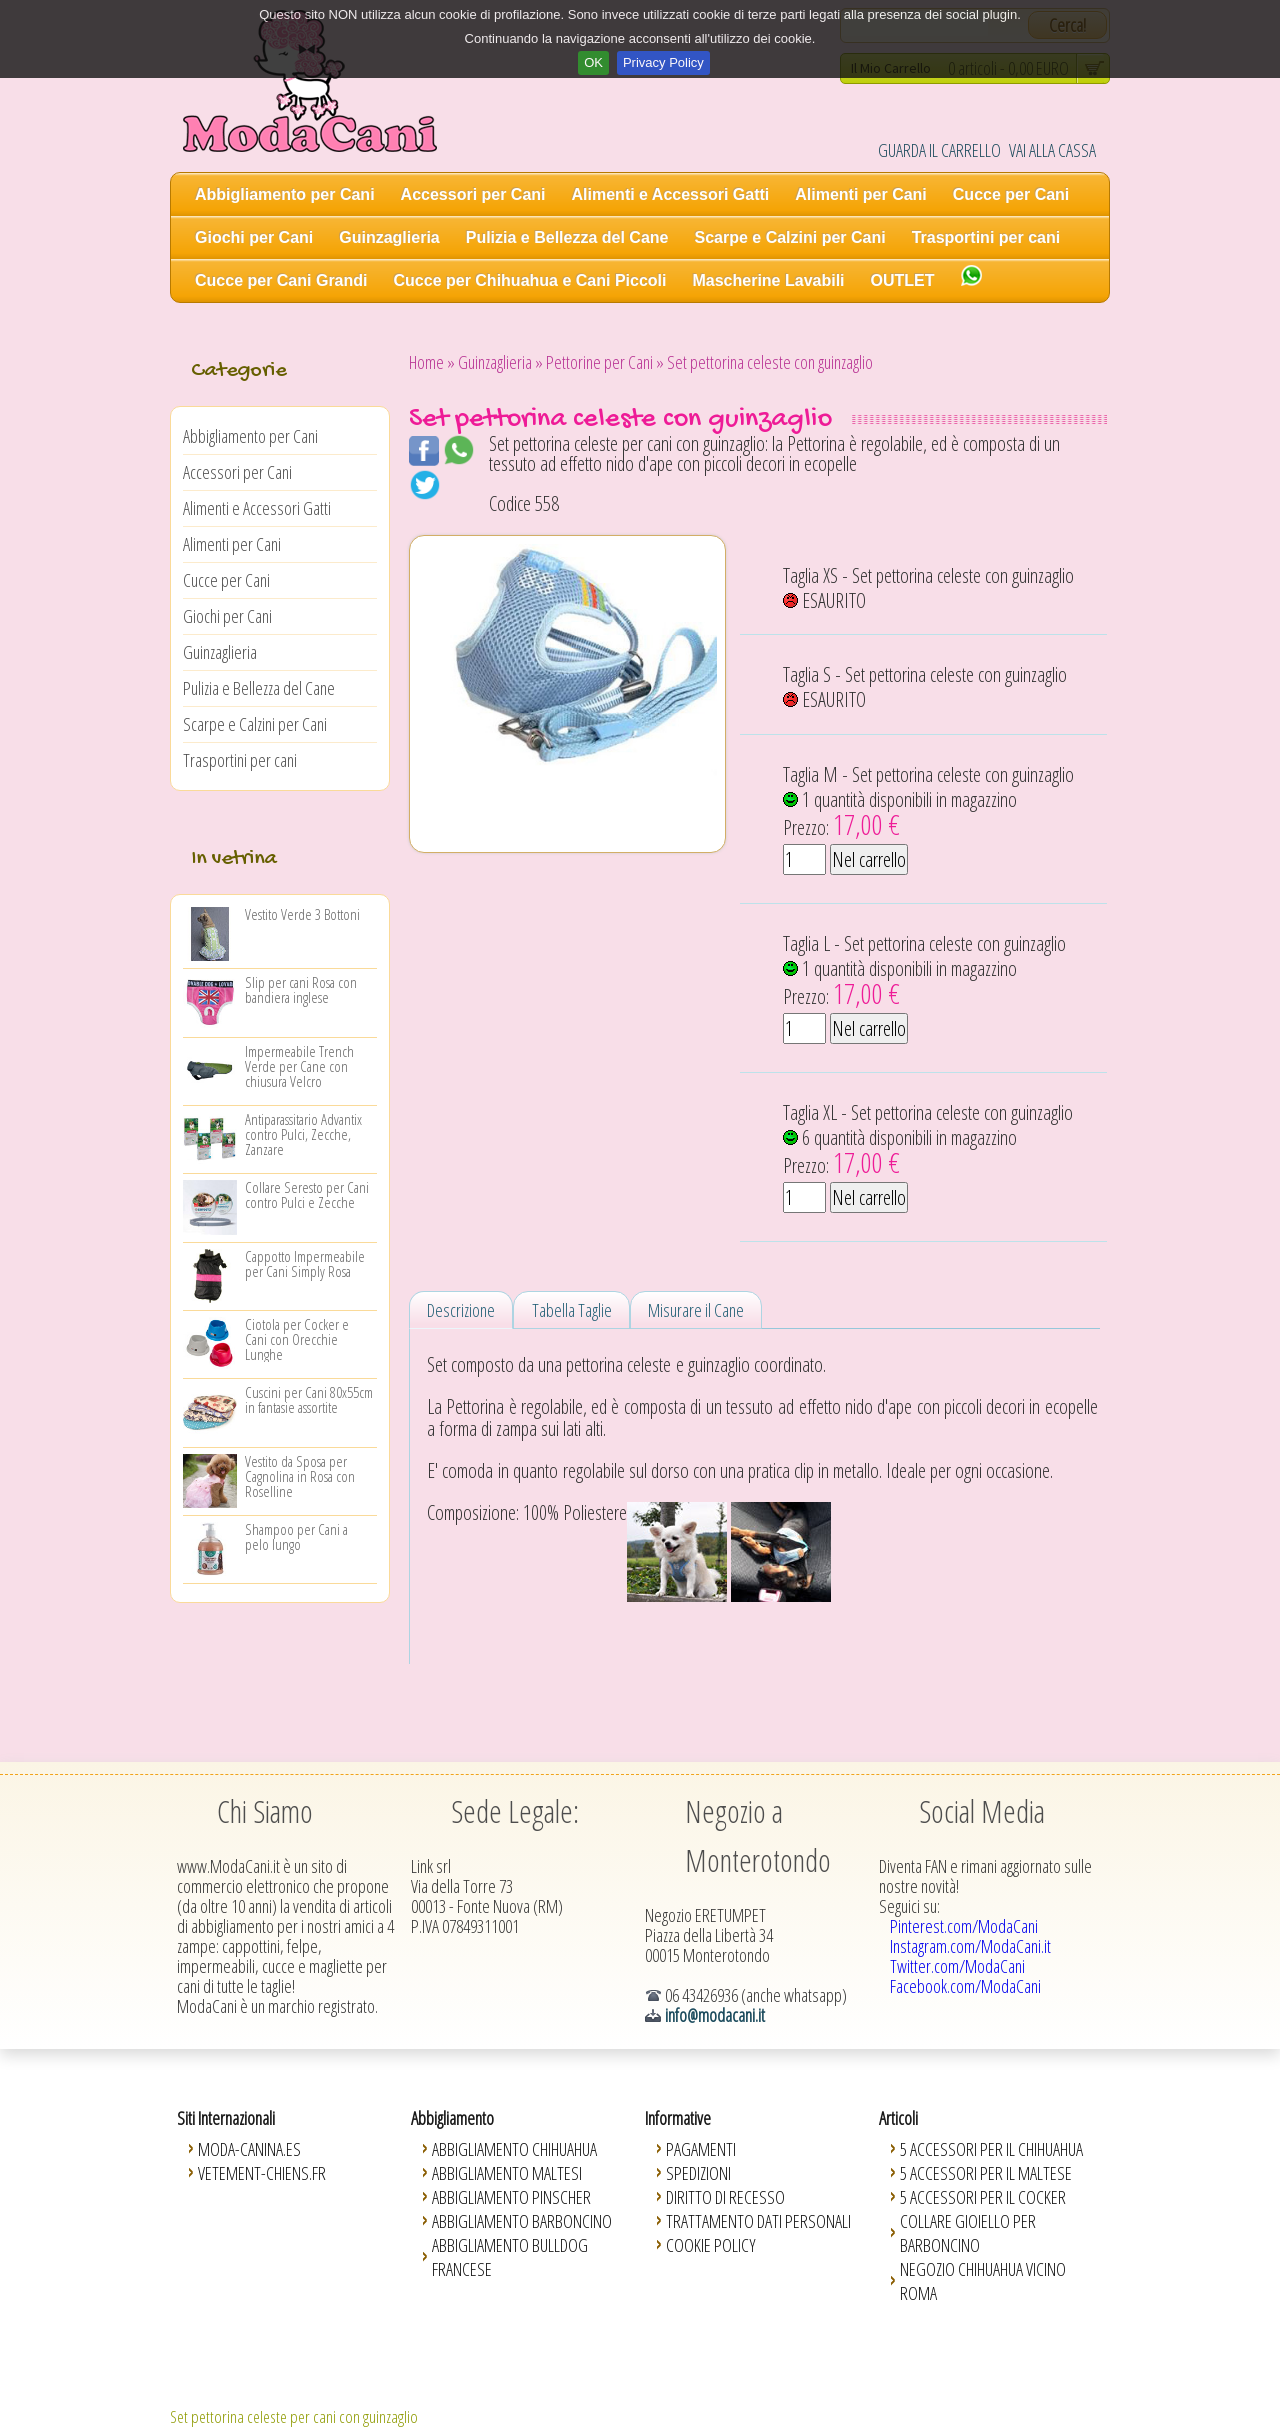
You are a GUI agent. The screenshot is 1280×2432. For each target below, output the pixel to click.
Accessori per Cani (473, 194)
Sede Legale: (515, 1811)
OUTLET (903, 280)
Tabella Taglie (572, 1310)
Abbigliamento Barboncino (522, 2221)
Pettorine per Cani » (605, 362)
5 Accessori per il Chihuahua (991, 2149)
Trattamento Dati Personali (758, 2221)
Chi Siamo (265, 1811)
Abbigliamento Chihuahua (514, 2149)
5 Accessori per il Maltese (986, 2173)
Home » (432, 362)
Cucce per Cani (1011, 194)
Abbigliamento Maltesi (507, 2173)
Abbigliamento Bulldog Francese (510, 2257)
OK (593, 62)
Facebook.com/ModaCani (965, 1986)
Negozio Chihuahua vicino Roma (983, 2281)
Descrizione (461, 1310)
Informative (678, 2118)
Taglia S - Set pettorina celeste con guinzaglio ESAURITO (925, 687)
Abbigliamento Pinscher (511, 2197)
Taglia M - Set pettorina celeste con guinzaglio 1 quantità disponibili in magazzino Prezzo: (928, 802)
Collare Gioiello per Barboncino (968, 2233)
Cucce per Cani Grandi (281, 280)
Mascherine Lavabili (768, 280)
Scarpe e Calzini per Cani (789, 237)
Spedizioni (698, 2173)
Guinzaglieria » (500, 362)
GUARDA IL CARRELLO (939, 150)
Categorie (238, 371)
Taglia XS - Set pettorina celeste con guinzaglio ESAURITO (928, 588)
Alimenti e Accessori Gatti (671, 194)
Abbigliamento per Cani (285, 194)
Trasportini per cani (986, 237)
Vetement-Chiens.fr (262, 2173)
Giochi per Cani (254, 237)
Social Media (982, 1811)
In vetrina (234, 859)
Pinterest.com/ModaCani (964, 1926)
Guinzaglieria (389, 237)
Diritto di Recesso (725, 2197)
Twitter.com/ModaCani (957, 1966)
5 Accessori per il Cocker (983, 2197)
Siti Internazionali (226, 2118)
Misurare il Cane (696, 1310)
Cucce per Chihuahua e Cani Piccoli (530, 280)
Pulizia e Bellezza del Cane (567, 237)
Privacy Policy (663, 62)
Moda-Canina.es (249, 2149)
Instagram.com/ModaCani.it (970, 1946)
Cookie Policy (711, 2245)
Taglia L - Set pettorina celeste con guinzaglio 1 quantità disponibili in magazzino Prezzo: (924, 971)
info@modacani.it (715, 2015)
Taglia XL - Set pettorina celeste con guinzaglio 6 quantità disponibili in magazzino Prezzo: (928, 1140)
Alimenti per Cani (861, 194)
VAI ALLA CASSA (1052, 150)
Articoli (898, 2118)
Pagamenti (701, 2149)
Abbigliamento (452, 2118)
